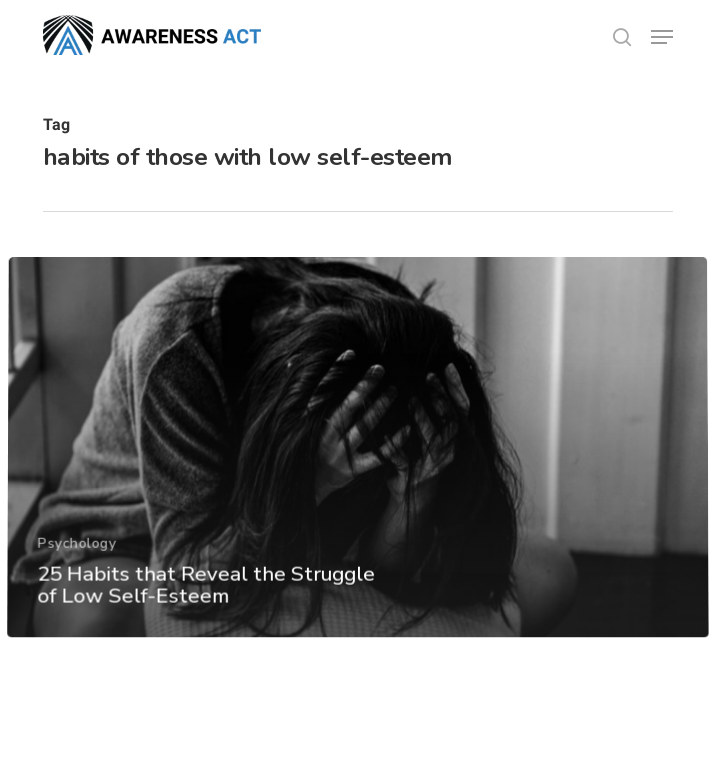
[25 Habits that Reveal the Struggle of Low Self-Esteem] (358, 477)
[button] (662, 37)
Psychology (76, 572)
